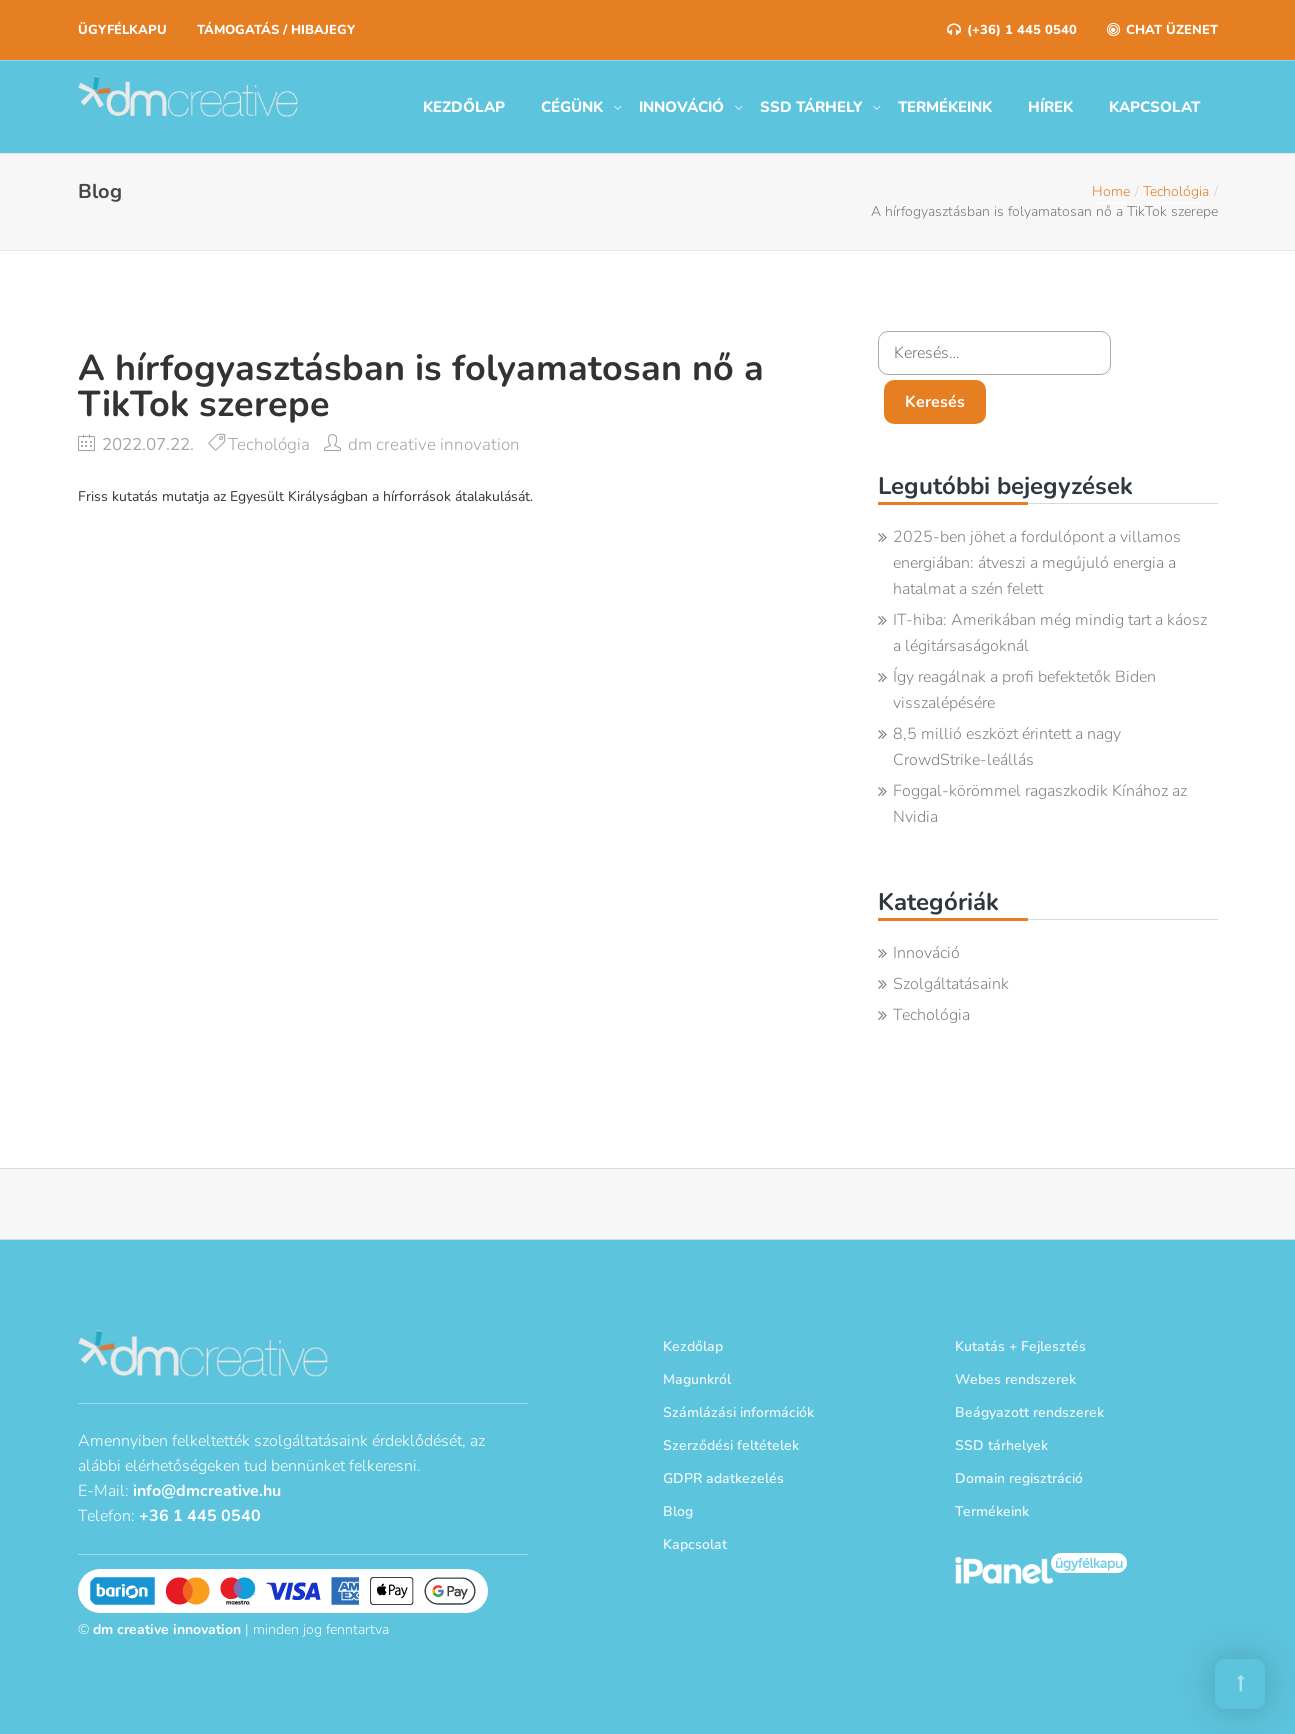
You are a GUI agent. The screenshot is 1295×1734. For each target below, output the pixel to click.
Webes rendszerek (1015, 1379)
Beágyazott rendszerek (1029, 1412)
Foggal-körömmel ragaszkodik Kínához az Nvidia (1040, 804)
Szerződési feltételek (731, 1445)
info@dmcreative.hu (207, 1491)
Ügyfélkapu (122, 30)
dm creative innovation (434, 444)
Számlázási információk (738, 1412)
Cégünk (572, 107)
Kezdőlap (464, 107)
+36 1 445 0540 (200, 1516)
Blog (678, 1511)
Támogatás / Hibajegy (276, 30)
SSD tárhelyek (1001, 1445)
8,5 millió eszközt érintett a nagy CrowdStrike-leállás (1007, 747)
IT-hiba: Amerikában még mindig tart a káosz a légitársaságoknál (1050, 633)
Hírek (1050, 107)
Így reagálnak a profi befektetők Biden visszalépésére (1024, 690)
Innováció (681, 107)
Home (1111, 191)
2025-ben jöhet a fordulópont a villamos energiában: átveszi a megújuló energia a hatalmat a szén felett (1037, 563)
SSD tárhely (811, 107)
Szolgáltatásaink (951, 984)
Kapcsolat (1154, 107)
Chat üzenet (1162, 30)
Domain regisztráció (1019, 1478)
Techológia (1176, 191)
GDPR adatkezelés (723, 1478)
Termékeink (945, 107)
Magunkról (697, 1379)
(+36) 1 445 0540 (1012, 30)
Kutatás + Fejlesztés (1020, 1346)
